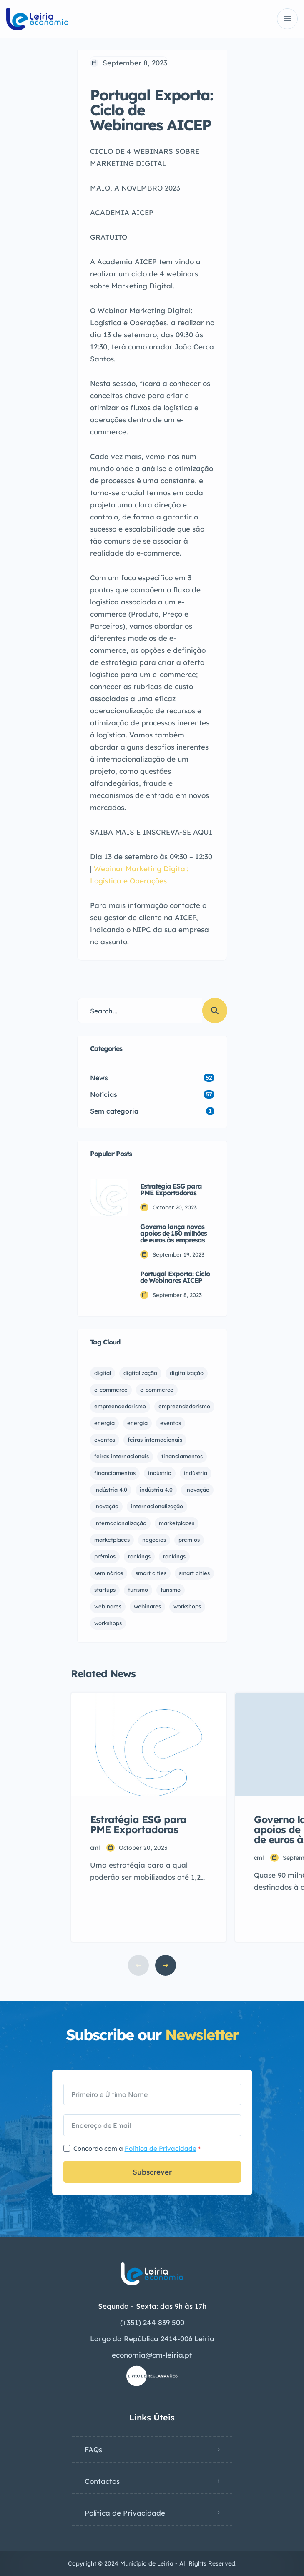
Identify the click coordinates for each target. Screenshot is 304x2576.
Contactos (102, 2481)
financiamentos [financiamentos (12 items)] (182, 1456)
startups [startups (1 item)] (105, 1589)
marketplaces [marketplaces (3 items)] (112, 1539)
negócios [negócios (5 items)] (154, 1539)
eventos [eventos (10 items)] (104, 1439)
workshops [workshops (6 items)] (187, 1606)
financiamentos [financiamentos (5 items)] (115, 1473)
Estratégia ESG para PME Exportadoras (171, 1189)
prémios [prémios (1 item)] (189, 1539)
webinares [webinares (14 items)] (147, 1606)
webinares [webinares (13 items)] (107, 1606)
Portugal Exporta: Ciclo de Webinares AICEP (175, 1277)
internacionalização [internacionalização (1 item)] (157, 1506)
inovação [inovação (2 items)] (197, 1489)
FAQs (93, 2449)
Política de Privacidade (160, 2148)
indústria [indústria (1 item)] (159, 1473)
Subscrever (152, 2171)
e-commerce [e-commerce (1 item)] (111, 1389)
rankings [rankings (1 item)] (139, 1556)
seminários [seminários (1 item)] (108, 1573)
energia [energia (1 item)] (104, 1423)
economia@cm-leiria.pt (152, 2354)
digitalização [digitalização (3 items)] (140, 1373)
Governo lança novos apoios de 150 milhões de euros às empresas (173, 1233)
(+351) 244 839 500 (152, 2322)
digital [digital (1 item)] (102, 1373)
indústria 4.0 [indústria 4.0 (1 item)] (110, 1489)
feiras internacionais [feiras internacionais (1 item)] (155, 1439)
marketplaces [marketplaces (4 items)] (176, 1523)
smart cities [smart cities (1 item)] (151, 1573)
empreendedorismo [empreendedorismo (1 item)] (120, 1406)
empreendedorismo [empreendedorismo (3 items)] (184, 1406)
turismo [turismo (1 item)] (138, 1589)
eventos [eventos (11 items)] (170, 1423)
